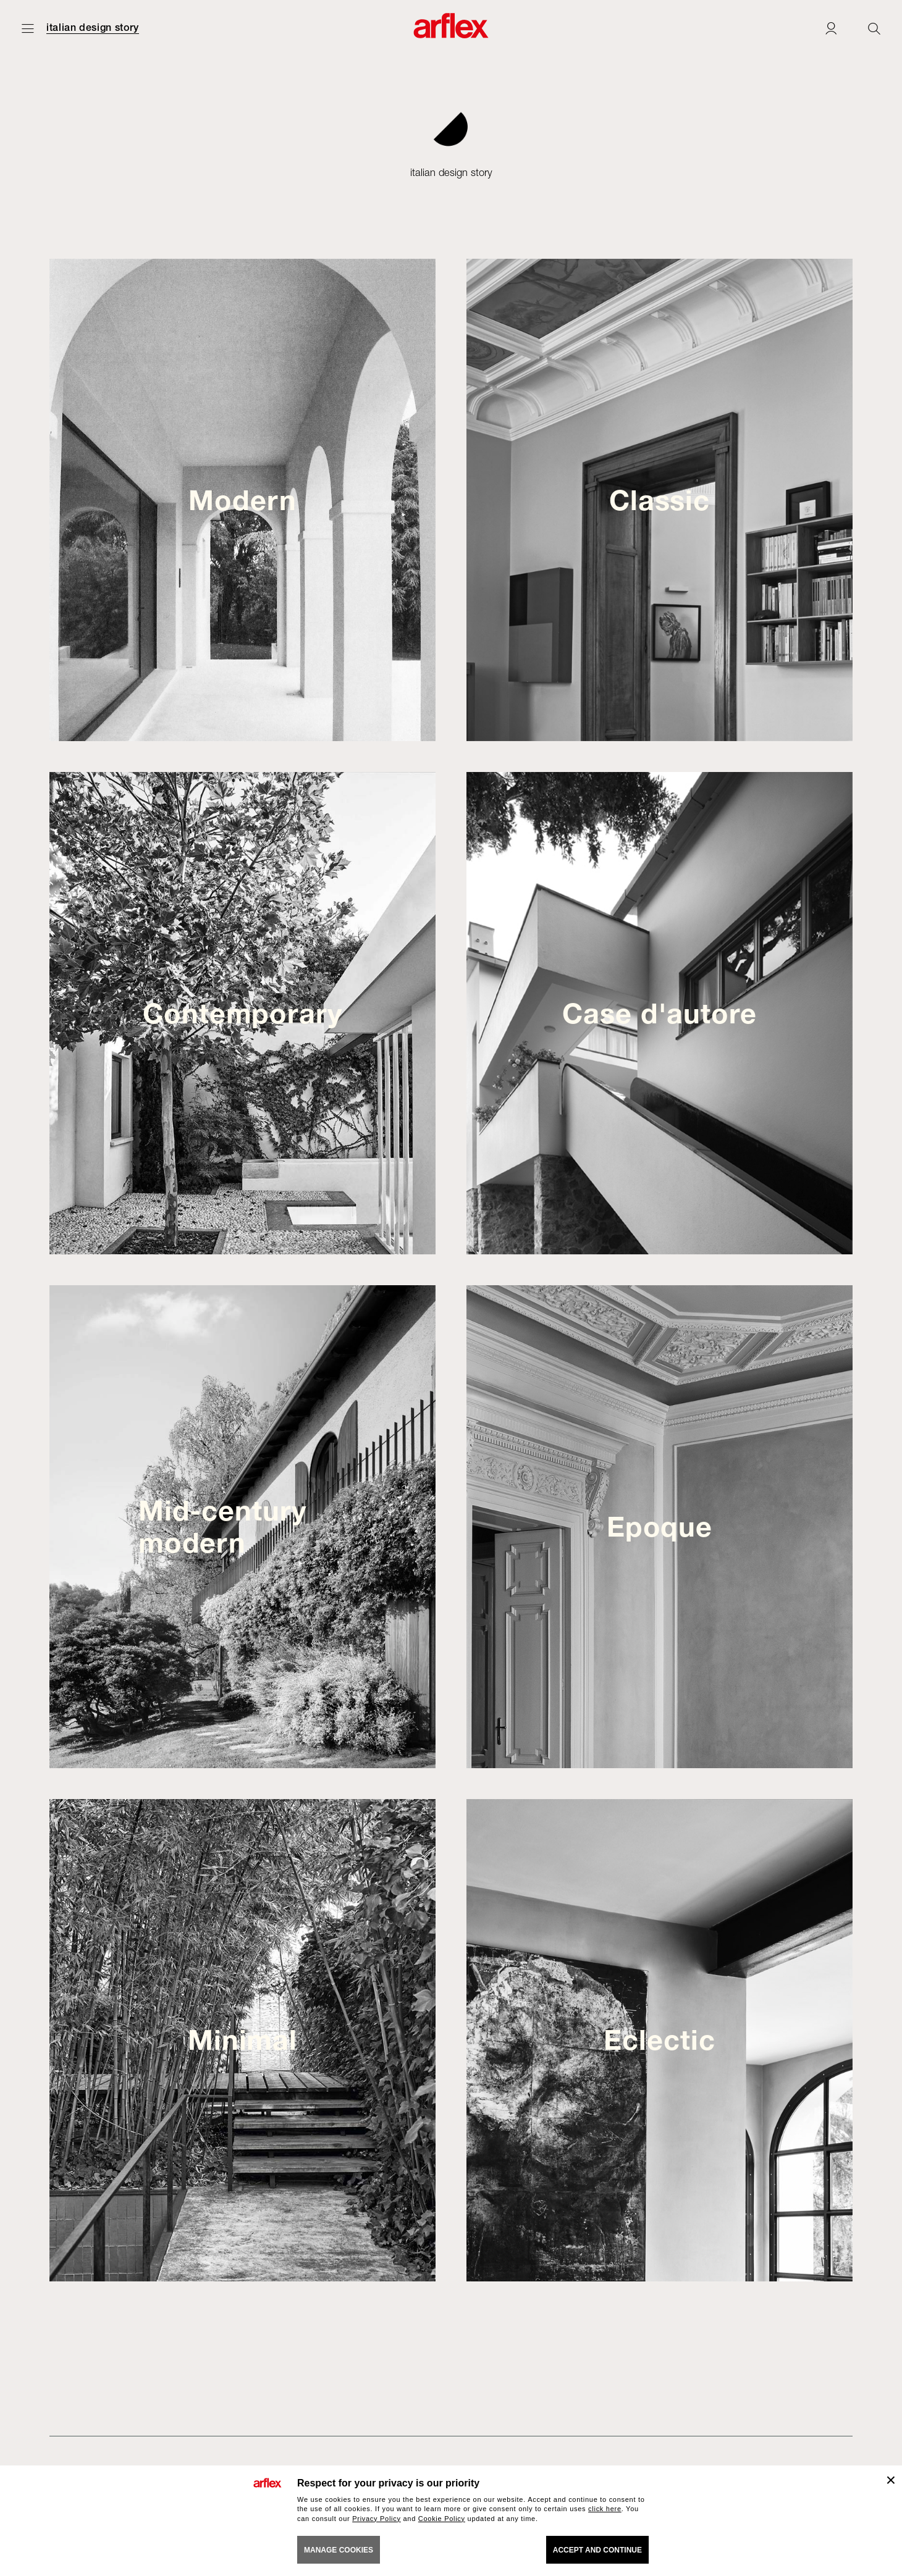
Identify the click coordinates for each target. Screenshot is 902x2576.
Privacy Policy (376, 2518)
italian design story (92, 27)
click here (605, 2508)
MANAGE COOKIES (338, 2550)
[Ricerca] (874, 28)
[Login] (831, 28)
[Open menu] (28, 28)
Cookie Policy (441, 2518)
